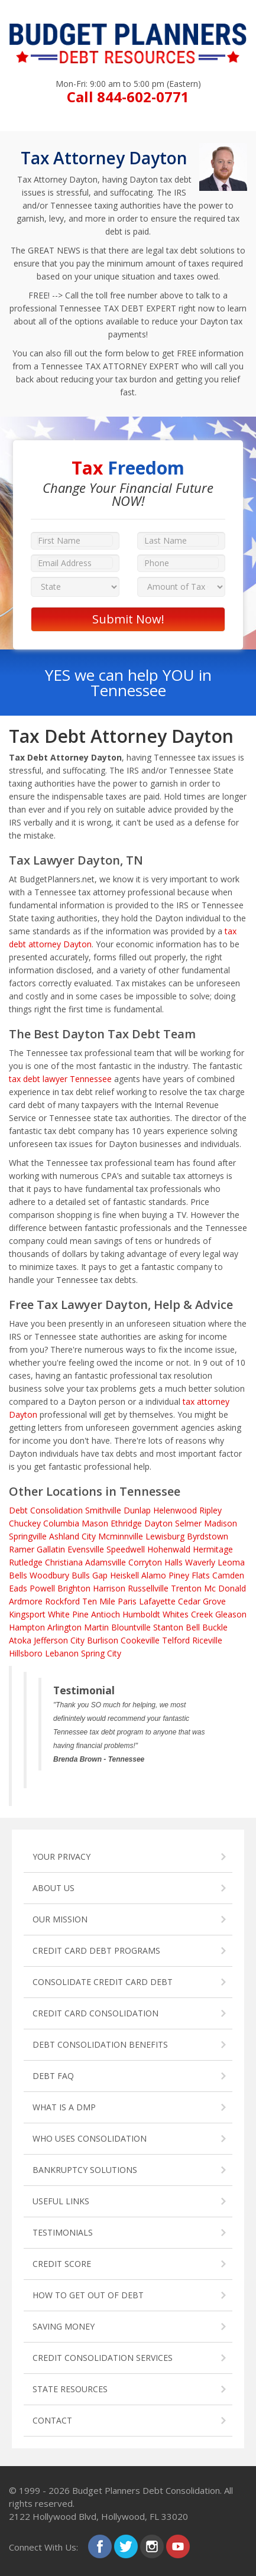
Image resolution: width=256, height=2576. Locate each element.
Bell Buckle (207, 1627)
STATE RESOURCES (70, 2389)
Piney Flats (189, 1575)
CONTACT (52, 2420)
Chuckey (25, 1523)
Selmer (188, 1523)
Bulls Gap (90, 1575)
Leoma (231, 1562)
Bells (18, 1575)
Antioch (105, 1614)
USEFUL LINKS (61, 2201)
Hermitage (213, 1549)
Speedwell (125, 1549)
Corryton (145, 1562)
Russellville (148, 1588)
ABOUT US (53, 1887)
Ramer (21, 1549)
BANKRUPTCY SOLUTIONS (85, 2169)
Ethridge (126, 1523)
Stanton (168, 1627)
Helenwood (175, 1510)
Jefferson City (59, 1640)
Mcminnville (120, 1536)
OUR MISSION (60, 1919)
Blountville (131, 1627)
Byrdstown (207, 1536)
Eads (18, 1588)
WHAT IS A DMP (64, 2107)
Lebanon (62, 1653)
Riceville (207, 1640)
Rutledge (26, 1562)
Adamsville (105, 1562)
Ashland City (72, 1536)
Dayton (158, 1523)
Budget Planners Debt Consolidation (146, 2490)
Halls (173, 1562)
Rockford (62, 1601)
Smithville (103, 1510)
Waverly (200, 1562)
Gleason (231, 1614)
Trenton (186, 1588)
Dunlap (137, 1510)
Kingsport (27, 1614)
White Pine (68, 1614)
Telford (176, 1640)
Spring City (101, 1653)
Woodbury (49, 1575)
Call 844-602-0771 (128, 96)
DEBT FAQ (53, 2075)
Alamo (153, 1575)
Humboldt (141, 1614)
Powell (42, 1588)
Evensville (85, 1549)
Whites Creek (188, 1614)
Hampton (27, 1627)
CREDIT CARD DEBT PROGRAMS (96, 1950)
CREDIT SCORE (62, 2263)
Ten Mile (98, 1601)
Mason (95, 1523)
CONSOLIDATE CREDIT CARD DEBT (103, 1981)
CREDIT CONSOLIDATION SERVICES (103, 2357)
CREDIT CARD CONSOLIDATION (95, 2013)
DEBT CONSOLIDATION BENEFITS (100, 2044)
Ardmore (26, 1601)
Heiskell (124, 1575)
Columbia (61, 1523)
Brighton (73, 1588)
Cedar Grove (202, 1601)
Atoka (20, 1640)
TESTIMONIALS (63, 2232)
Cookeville (140, 1640)
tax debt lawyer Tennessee (60, 1078)
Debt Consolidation (46, 1510)
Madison (220, 1523)
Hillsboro (26, 1653)
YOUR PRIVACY (61, 1856)
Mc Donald (225, 1588)
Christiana (64, 1562)
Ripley (210, 1510)
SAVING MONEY (64, 2326)
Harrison (109, 1588)
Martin (96, 1627)
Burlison (102, 1640)
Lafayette (157, 1601)
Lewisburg (164, 1536)
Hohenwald (168, 1549)
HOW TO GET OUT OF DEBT (88, 2295)
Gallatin (51, 1549)
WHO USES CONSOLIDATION (90, 2138)
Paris (127, 1601)
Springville (28, 1536)
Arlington (64, 1627)
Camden (228, 1575)
